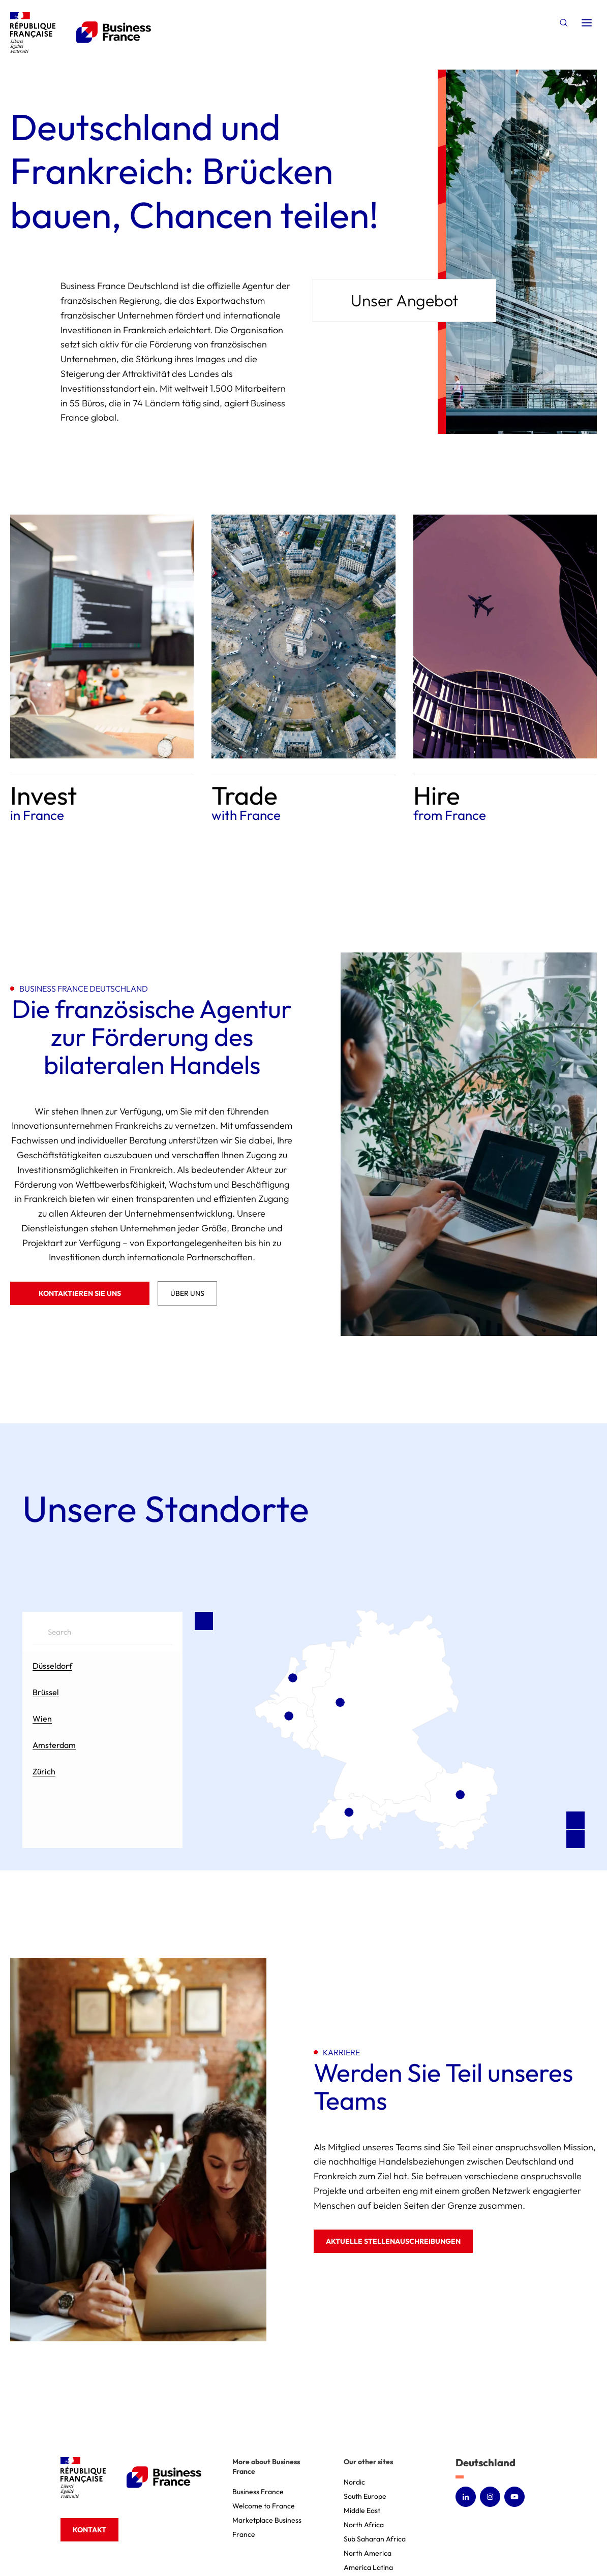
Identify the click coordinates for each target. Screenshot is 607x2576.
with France (246, 815)
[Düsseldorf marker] (340, 1702)
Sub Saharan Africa (375, 2538)
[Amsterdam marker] (292, 1677)
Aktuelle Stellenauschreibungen (393, 2241)
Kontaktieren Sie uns (80, 1293)
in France (37, 815)
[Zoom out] (575, 1839)
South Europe (365, 2496)
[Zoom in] (575, 1820)
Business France (258, 2491)
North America (367, 2553)
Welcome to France (263, 2505)
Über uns (187, 1293)
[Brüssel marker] (288, 1715)
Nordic (354, 2482)
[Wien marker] (460, 1794)
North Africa (364, 2524)
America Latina (368, 2567)
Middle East (362, 2510)
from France (449, 815)
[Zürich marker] (349, 1812)
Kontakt (89, 2529)
